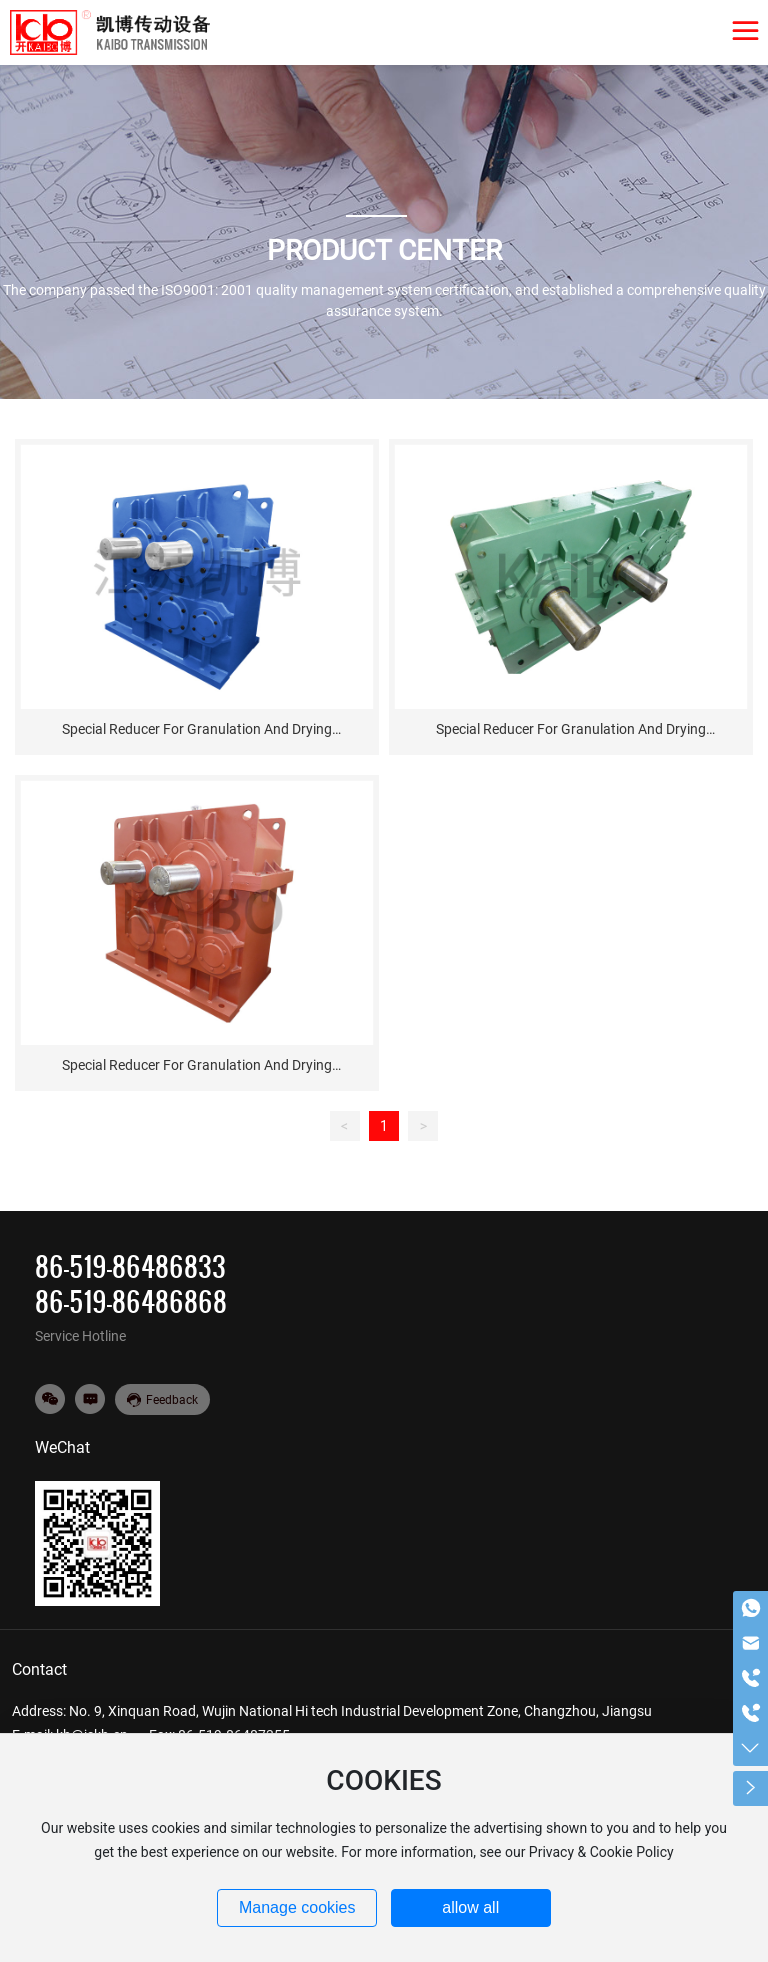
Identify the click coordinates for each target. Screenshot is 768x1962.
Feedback (172, 1400)
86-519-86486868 (131, 1301)
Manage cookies (297, 1907)
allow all (470, 1907)
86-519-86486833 (130, 1266)
